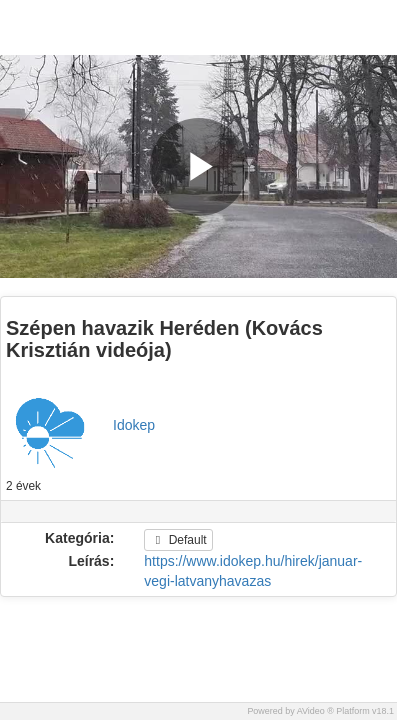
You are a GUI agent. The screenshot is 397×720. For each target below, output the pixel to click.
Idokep (134, 425)
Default (178, 540)
